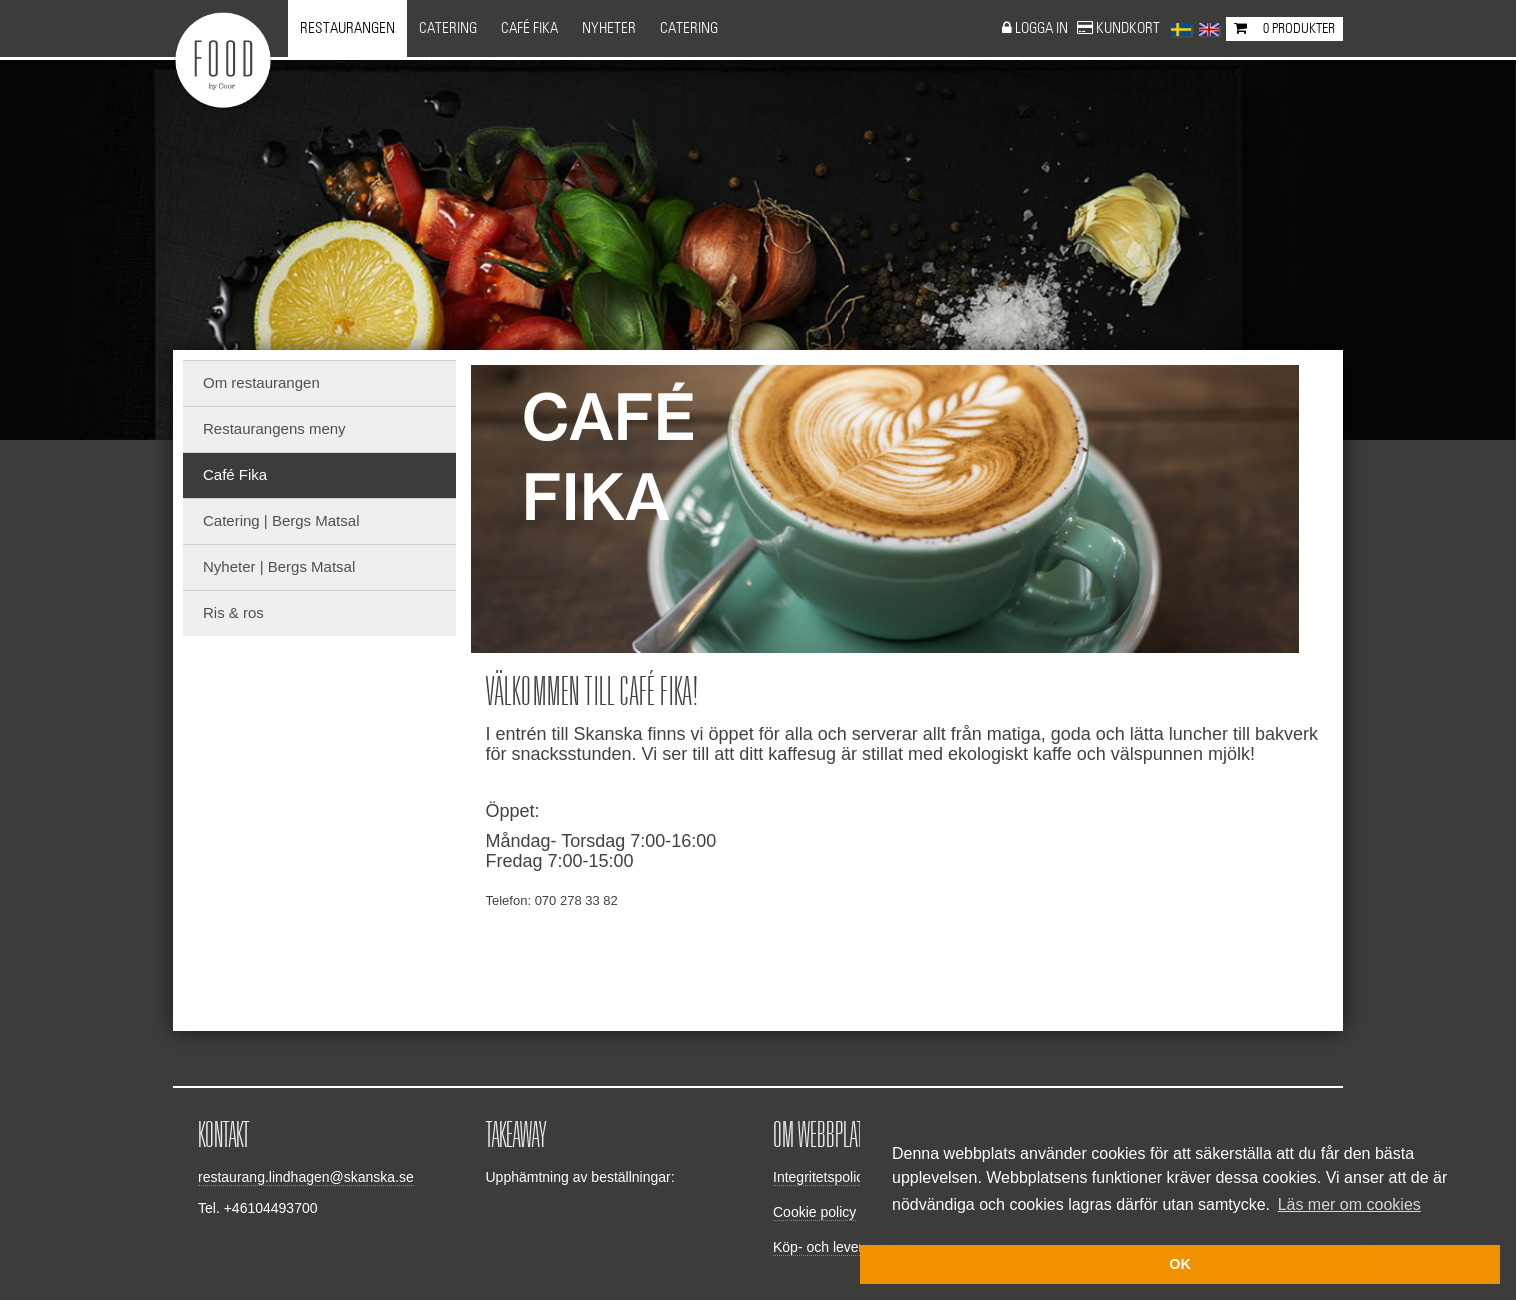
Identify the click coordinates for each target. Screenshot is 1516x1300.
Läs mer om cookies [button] (1349, 1204)
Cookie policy (814, 1212)
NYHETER (609, 28)
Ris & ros (233, 612)
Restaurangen (347, 28)
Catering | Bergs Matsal (281, 520)
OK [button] (1180, 1264)
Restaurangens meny (274, 428)
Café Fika (529, 28)
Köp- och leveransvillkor (847, 1247)
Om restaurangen (261, 382)
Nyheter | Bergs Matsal (279, 566)
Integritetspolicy (821, 1177)
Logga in (1043, 28)
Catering (448, 28)
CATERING (689, 28)
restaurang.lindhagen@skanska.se (306, 1177)
